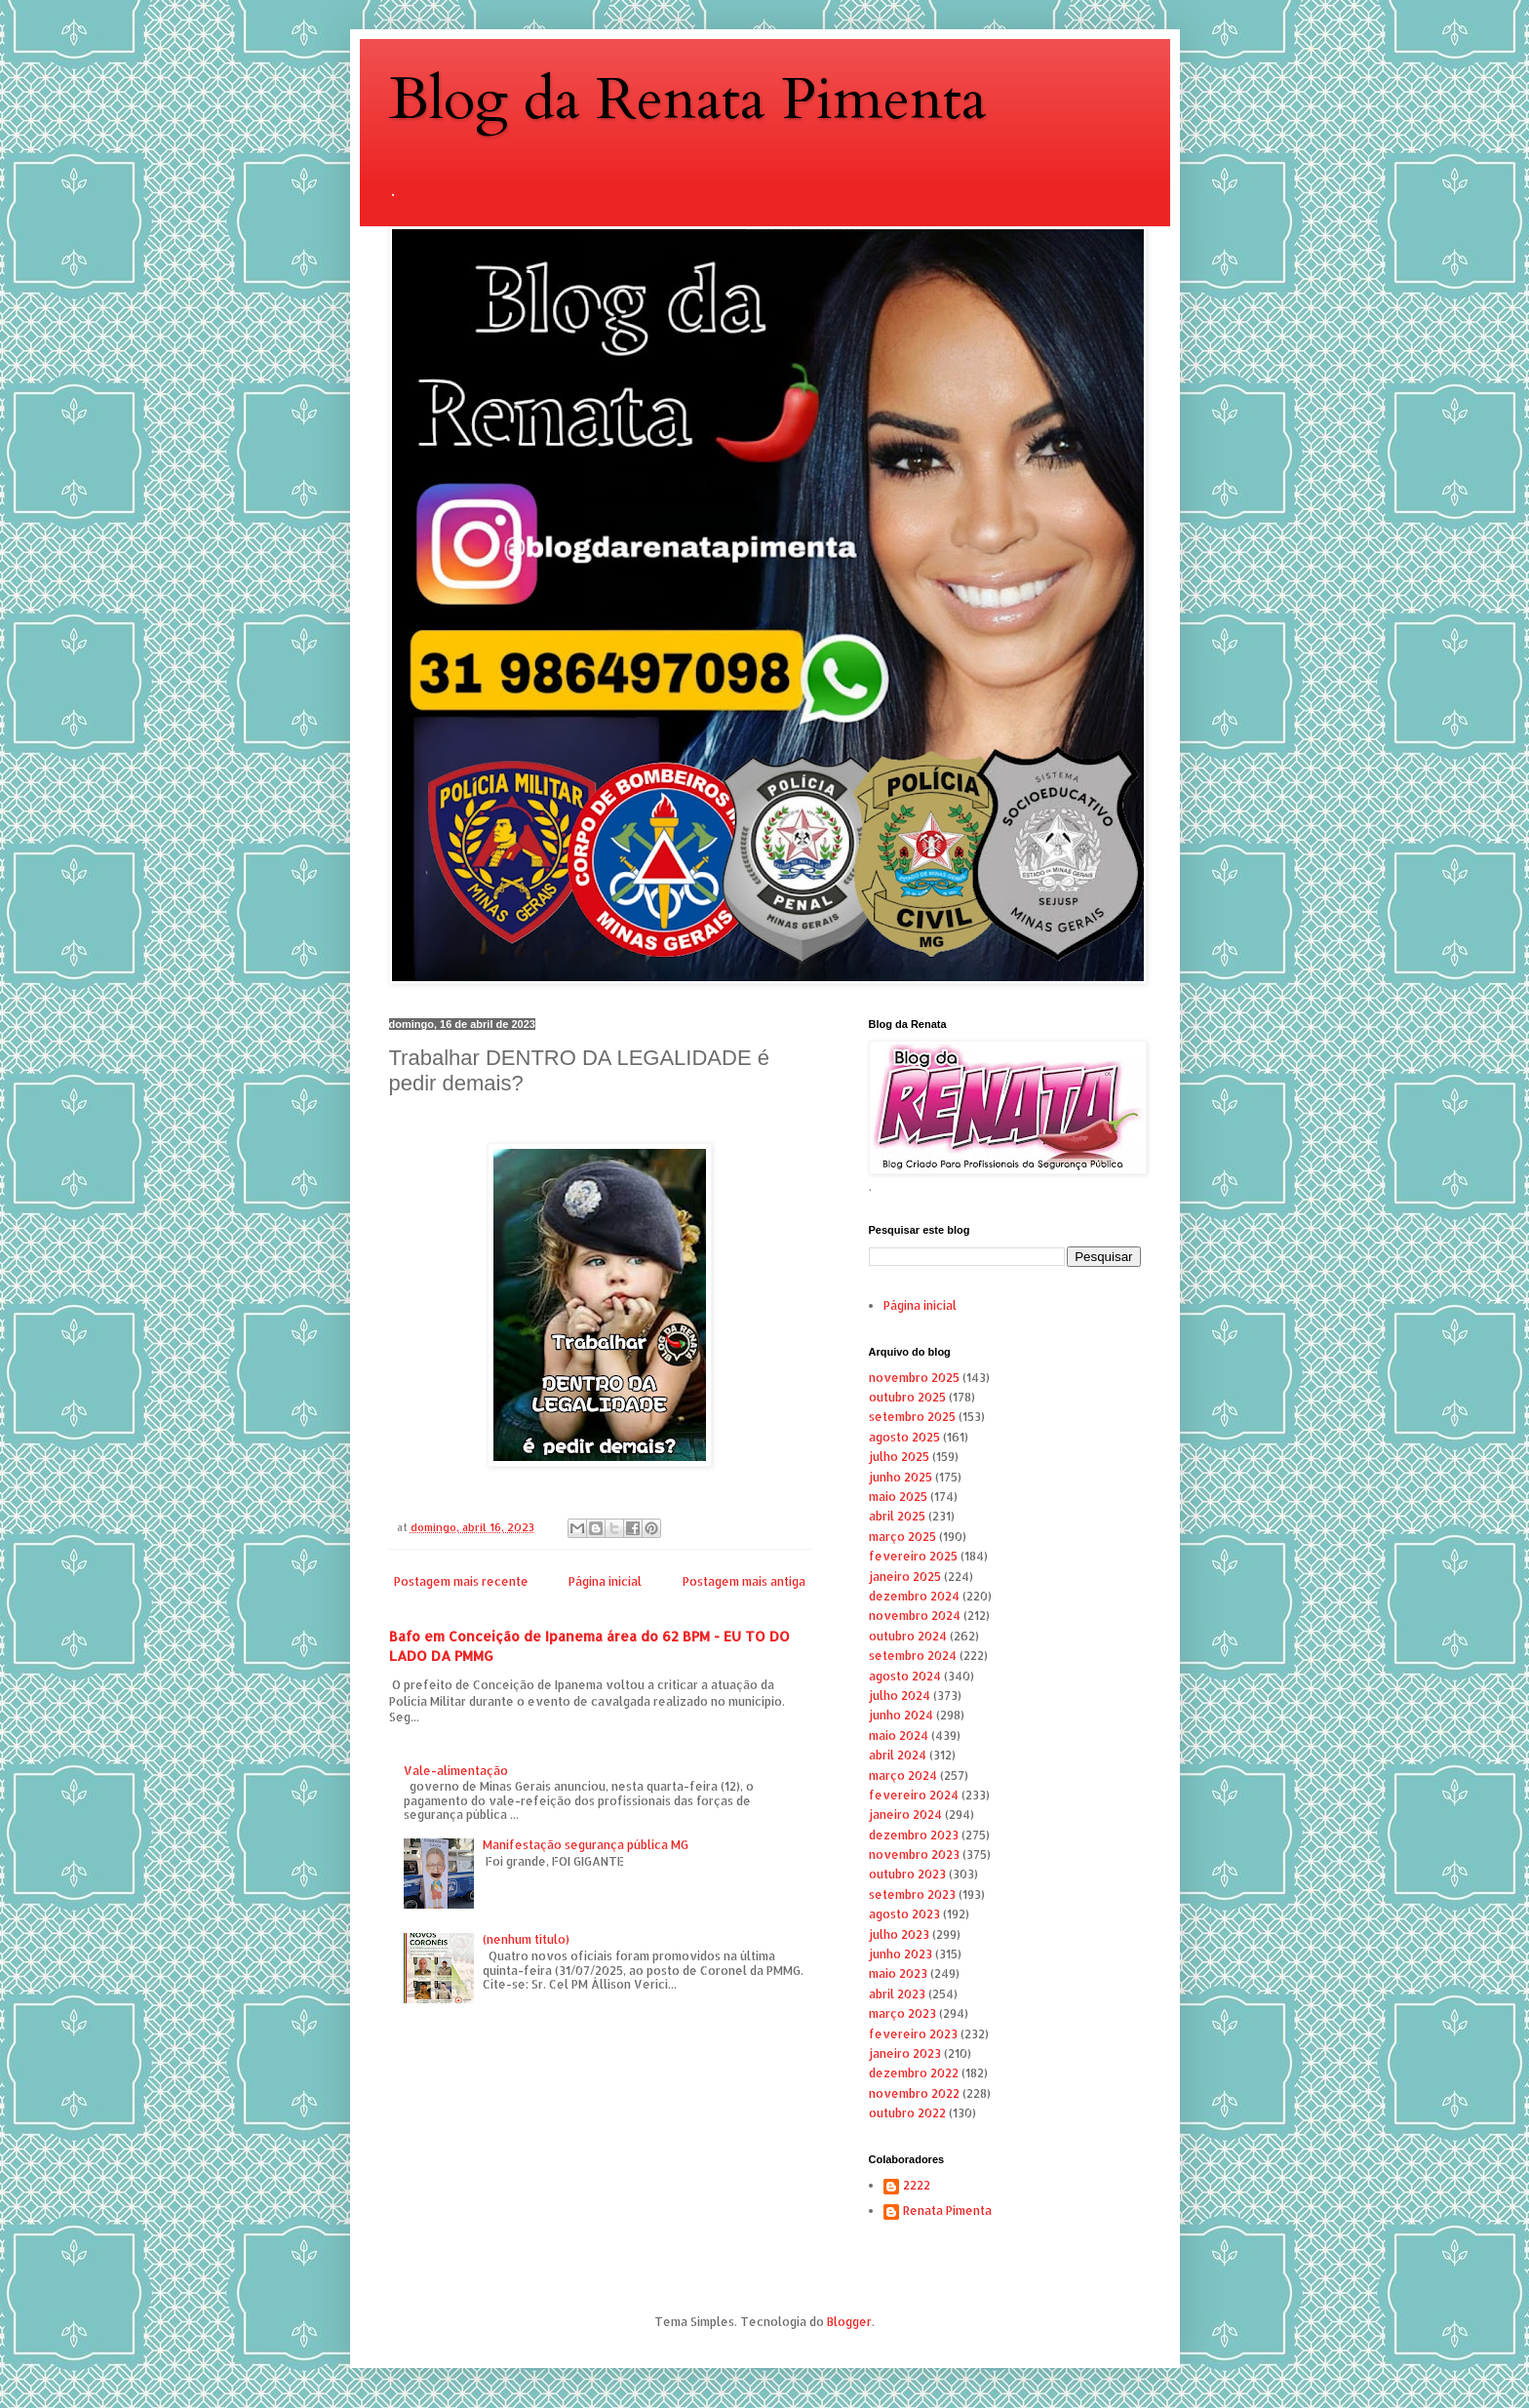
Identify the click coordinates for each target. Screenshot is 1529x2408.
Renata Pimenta (947, 2211)
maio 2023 (898, 1973)
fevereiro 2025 (913, 1556)
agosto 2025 (904, 1437)
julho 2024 (899, 1695)
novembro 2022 (914, 2093)
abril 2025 (897, 1516)
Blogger (849, 2321)
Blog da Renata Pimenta (688, 99)
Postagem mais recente (461, 1581)
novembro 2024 (915, 1615)
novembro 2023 (914, 1854)
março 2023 (902, 2013)
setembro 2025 (912, 1416)
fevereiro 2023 (913, 2034)
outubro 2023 (907, 1874)
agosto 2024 (905, 1676)
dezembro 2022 (914, 2073)
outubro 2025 (907, 1397)
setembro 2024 (913, 1655)
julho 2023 (899, 1934)
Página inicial (605, 1581)
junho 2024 (901, 1715)
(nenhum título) (526, 1939)
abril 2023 (897, 1994)
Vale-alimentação (456, 1770)
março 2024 (903, 1775)
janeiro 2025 (905, 1576)
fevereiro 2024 (914, 1795)
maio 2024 (898, 1735)
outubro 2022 (907, 2113)
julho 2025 (899, 1456)
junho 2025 (900, 1477)
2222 (916, 2185)
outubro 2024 (908, 1636)
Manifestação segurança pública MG (585, 1844)
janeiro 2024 (905, 1814)
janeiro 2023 (905, 2053)
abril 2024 (897, 1755)
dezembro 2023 (914, 1835)
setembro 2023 (912, 1894)
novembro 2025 (914, 1377)
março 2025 (902, 1536)
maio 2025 (898, 1496)
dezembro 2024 (914, 1596)
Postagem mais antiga (744, 1581)
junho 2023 (900, 1954)
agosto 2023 (904, 1914)
